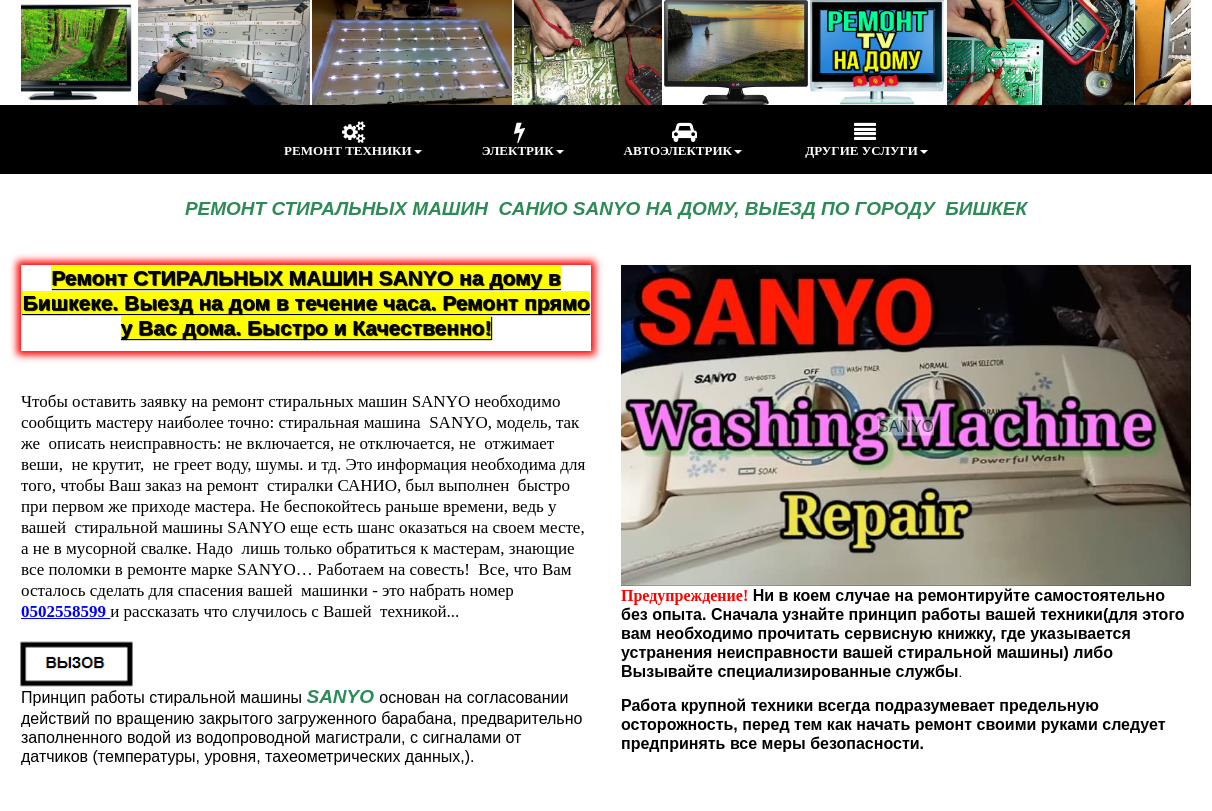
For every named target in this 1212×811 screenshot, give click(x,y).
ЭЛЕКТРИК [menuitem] (523, 139)
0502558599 (65, 611)
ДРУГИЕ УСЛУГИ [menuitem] (865, 139)
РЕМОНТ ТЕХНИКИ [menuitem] (353, 139)
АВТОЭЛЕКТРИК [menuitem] (683, 139)
